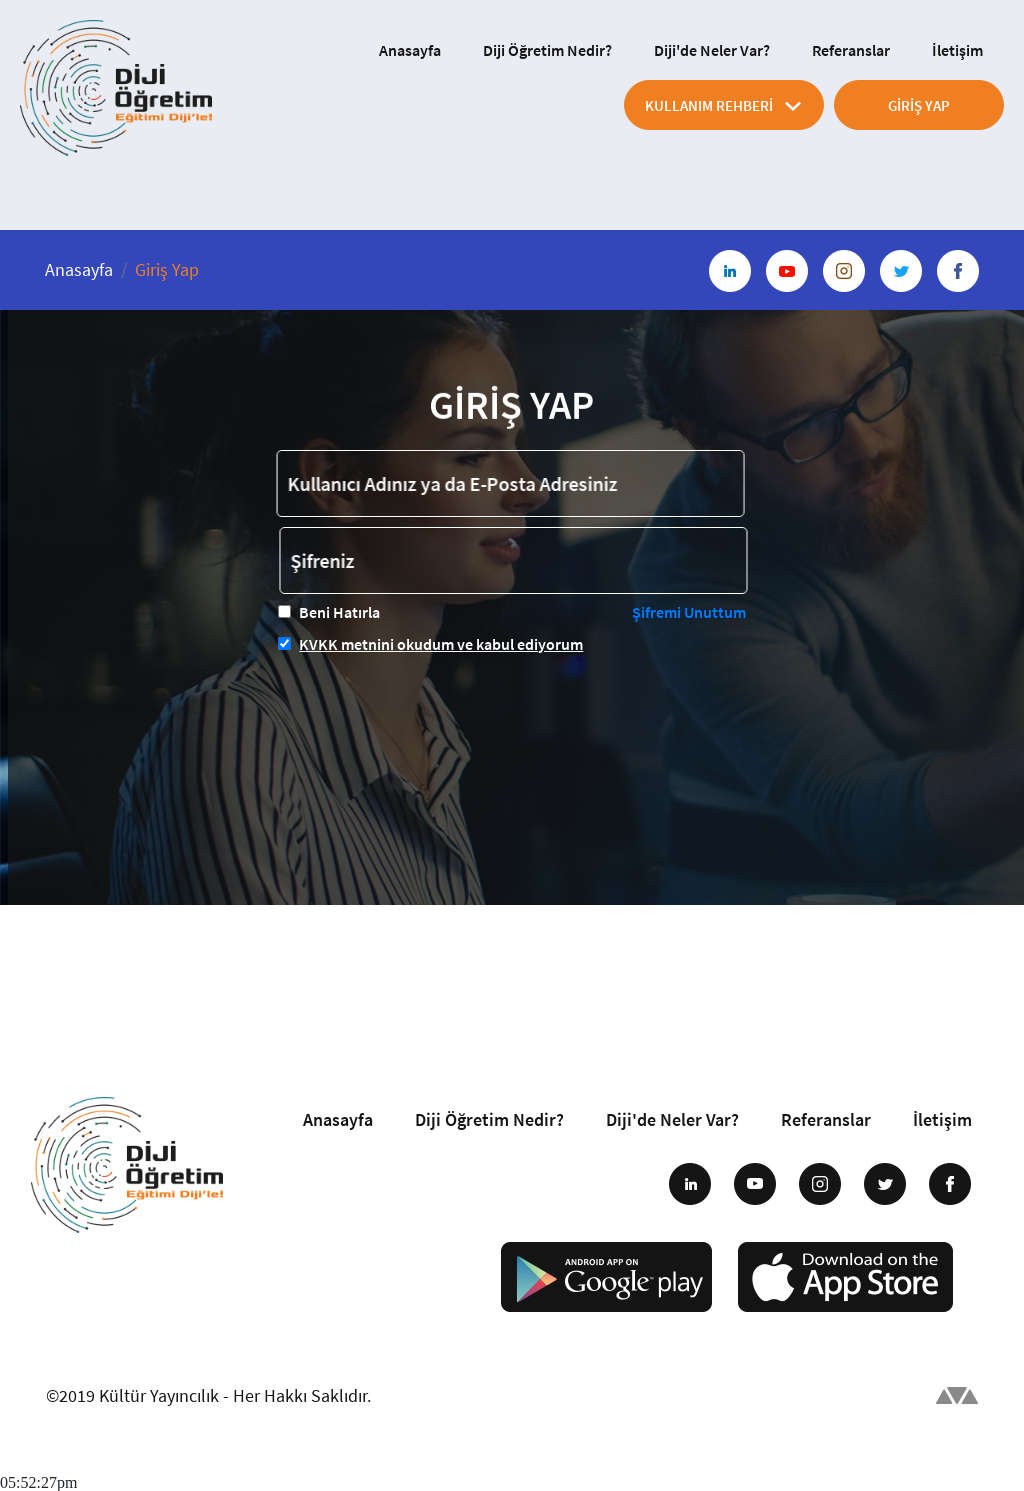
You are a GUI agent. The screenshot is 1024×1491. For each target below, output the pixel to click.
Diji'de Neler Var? (712, 50)
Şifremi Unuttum (689, 612)
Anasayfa (410, 50)
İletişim (957, 50)
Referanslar (851, 50)
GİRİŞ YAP (919, 105)
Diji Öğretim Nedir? (547, 50)
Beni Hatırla (339, 612)
